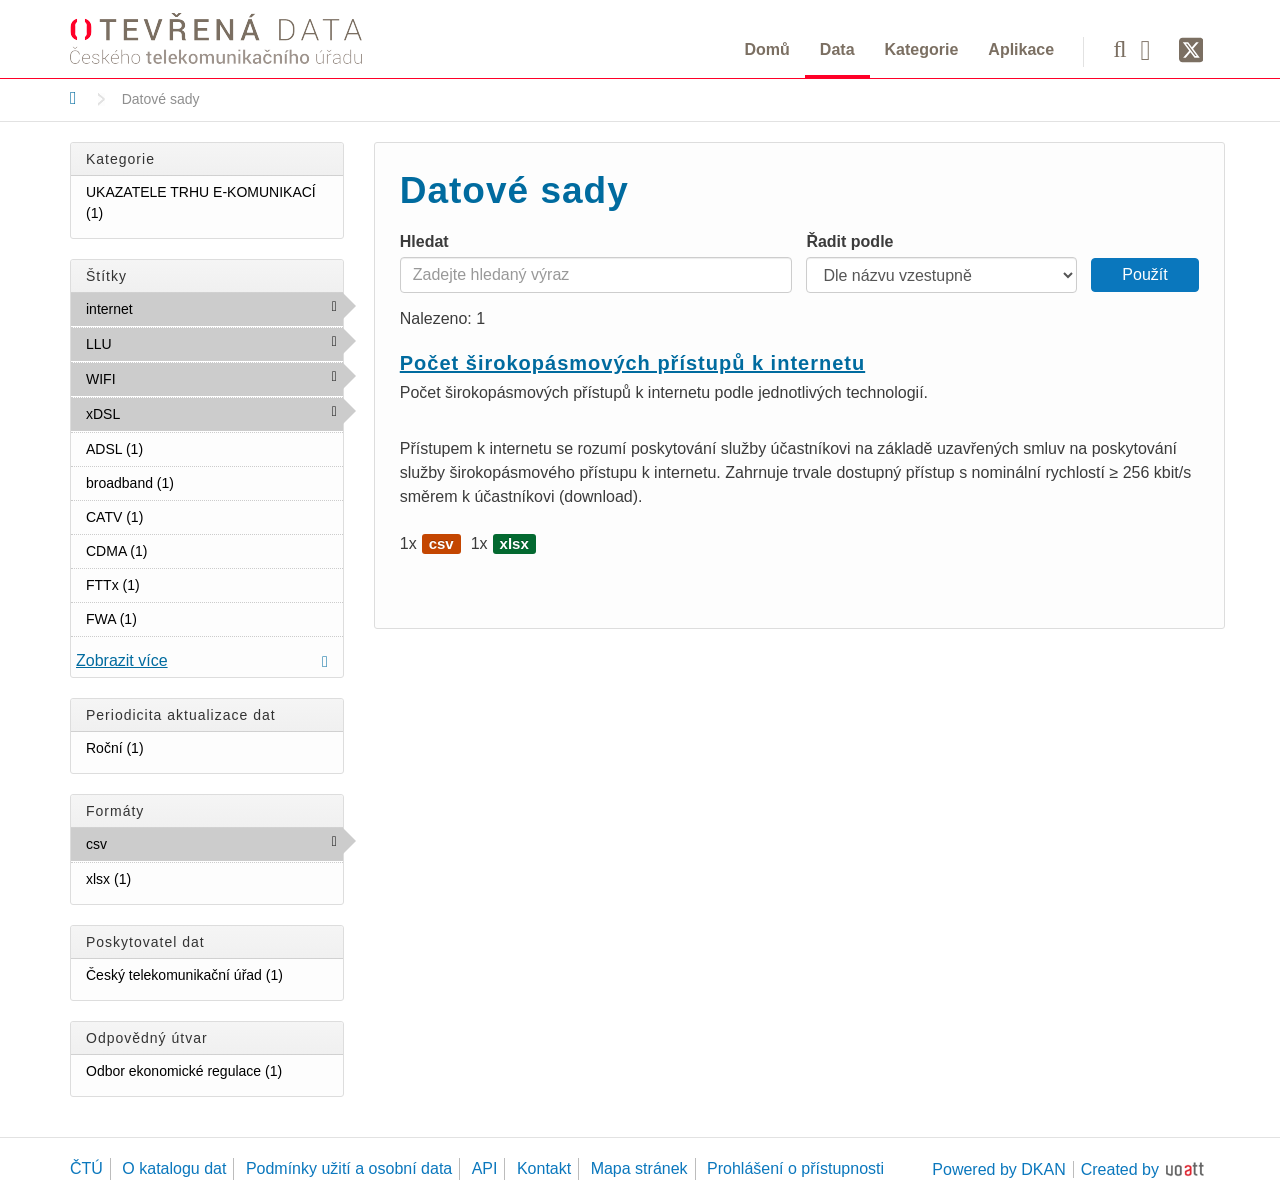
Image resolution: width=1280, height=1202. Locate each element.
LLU (155, 343)
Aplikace (1021, 49)
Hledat (424, 241)
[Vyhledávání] (1119, 49)
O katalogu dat (174, 1168)
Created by (1120, 1169)
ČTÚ (86, 1168)
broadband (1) (198, 482)
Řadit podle (849, 241)
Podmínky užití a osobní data (349, 1168)
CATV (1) (167, 516)
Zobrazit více (122, 660)
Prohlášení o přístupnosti (795, 1168)
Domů (767, 49)
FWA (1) (161, 618)
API (485, 1168)
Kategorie (922, 49)
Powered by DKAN (998, 1169)
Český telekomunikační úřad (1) (214, 978)
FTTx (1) (164, 584)
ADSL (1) (167, 448)
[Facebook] (1153, 49)
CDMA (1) (171, 550)
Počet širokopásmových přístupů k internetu (632, 363)
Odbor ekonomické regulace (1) (214, 1074)
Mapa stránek (639, 1168)
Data (837, 49)
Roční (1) (167, 747)
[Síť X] (1191, 51)
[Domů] (73, 98)
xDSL (163, 413)
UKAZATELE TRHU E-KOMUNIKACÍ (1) (214, 207)
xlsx (514, 543)
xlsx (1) (155, 878)
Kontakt (544, 1168)
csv (150, 843)
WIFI (158, 378)
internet (176, 308)
